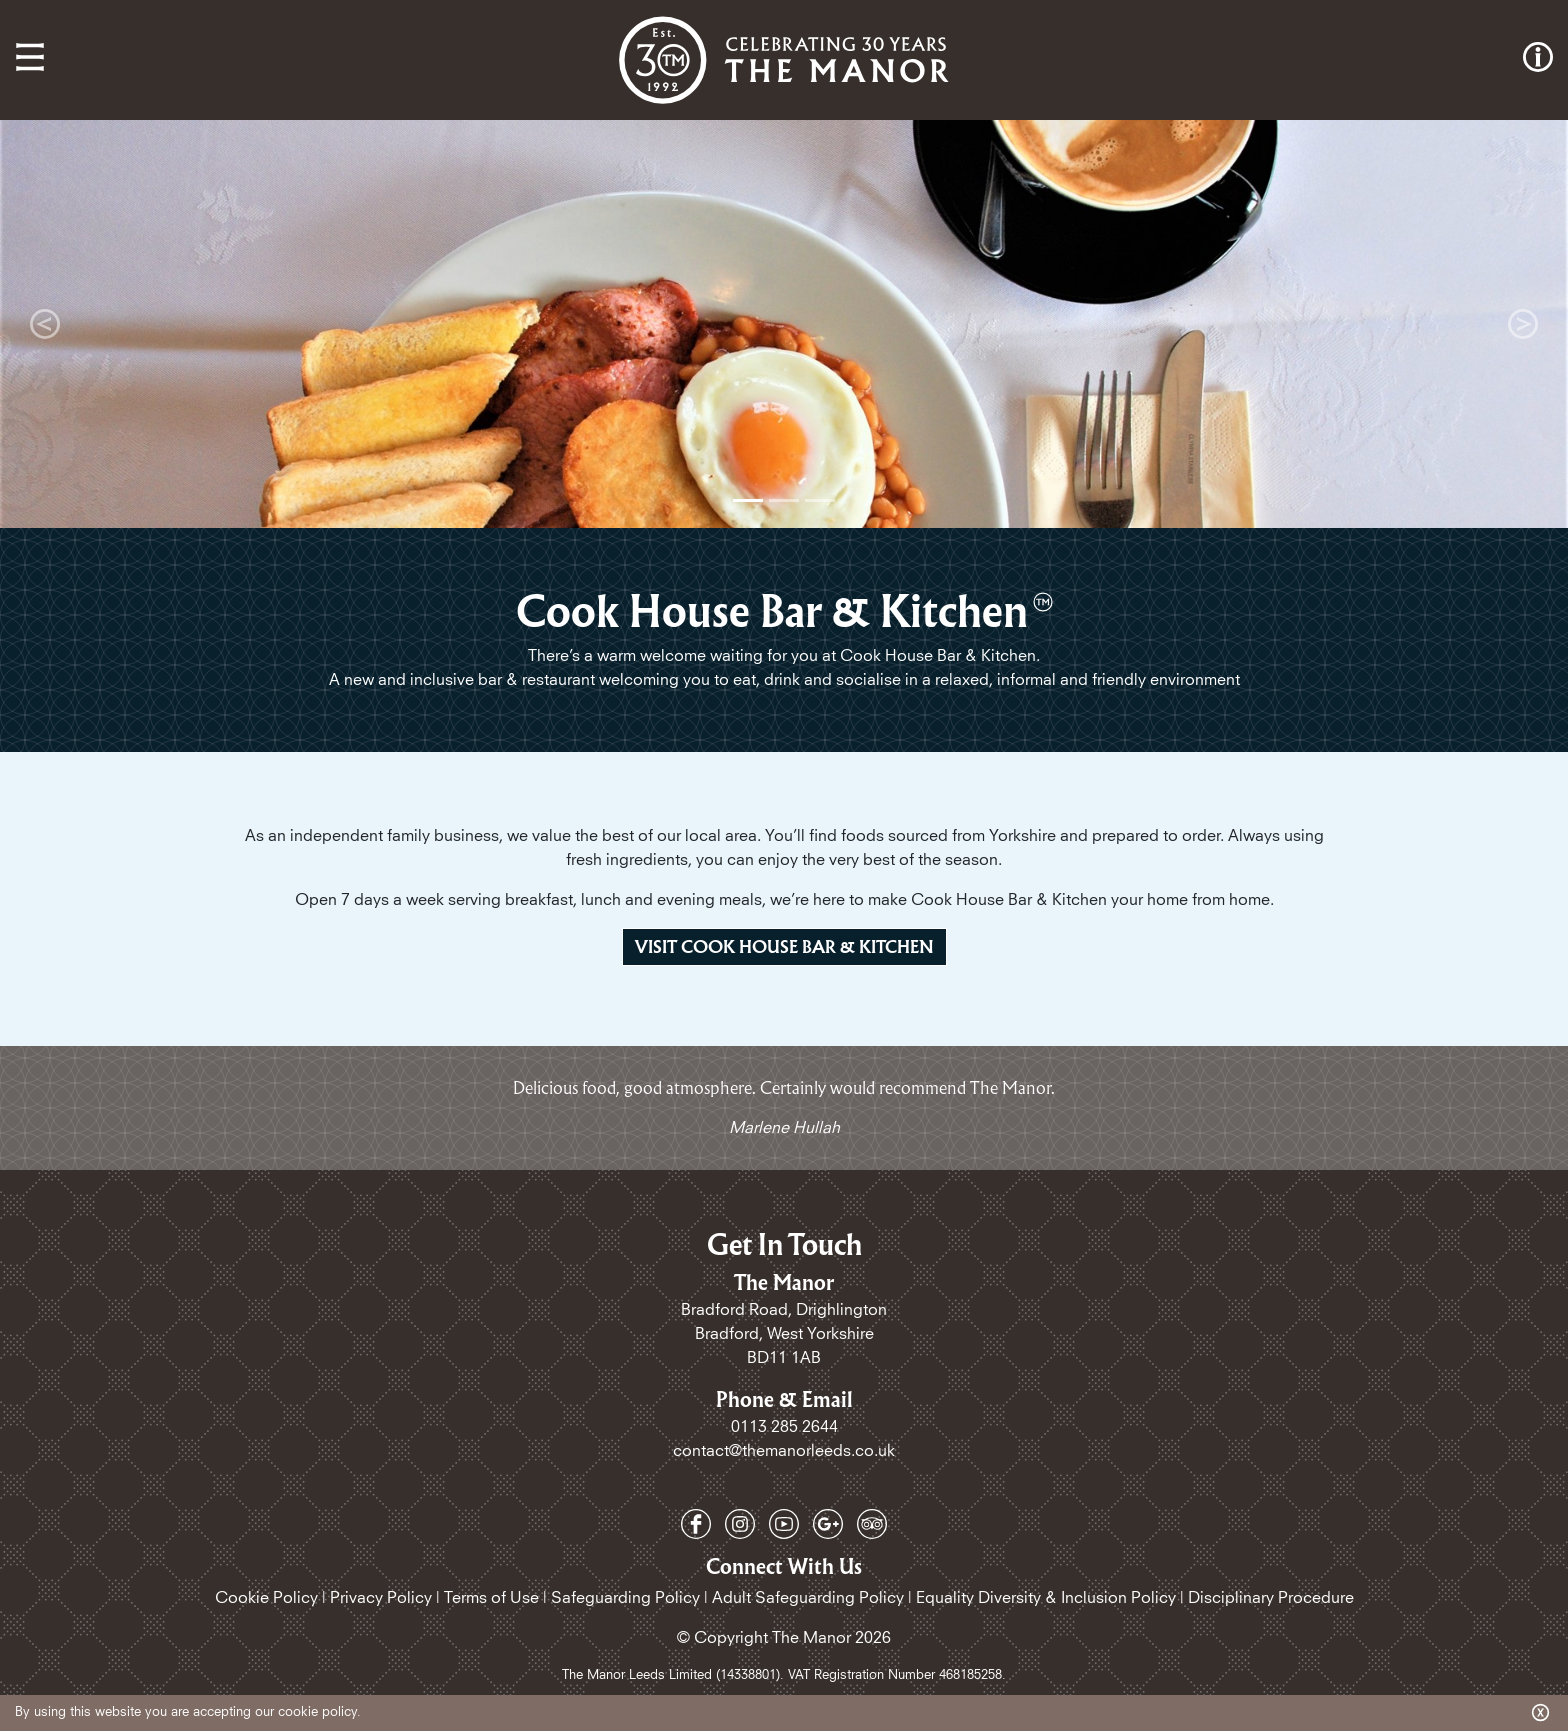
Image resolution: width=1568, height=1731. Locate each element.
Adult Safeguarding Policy (808, 1598)
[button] (45, 324)
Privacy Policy (381, 1598)
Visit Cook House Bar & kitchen (784, 946)
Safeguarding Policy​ (625, 1598)
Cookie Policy (266, 1598)
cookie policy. (319, 1712)
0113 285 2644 (784, 1427)
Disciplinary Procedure (1271, 1598)
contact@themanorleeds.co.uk (784, 1451)
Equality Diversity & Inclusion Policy (1046, 1598)
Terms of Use (491, 1598)
